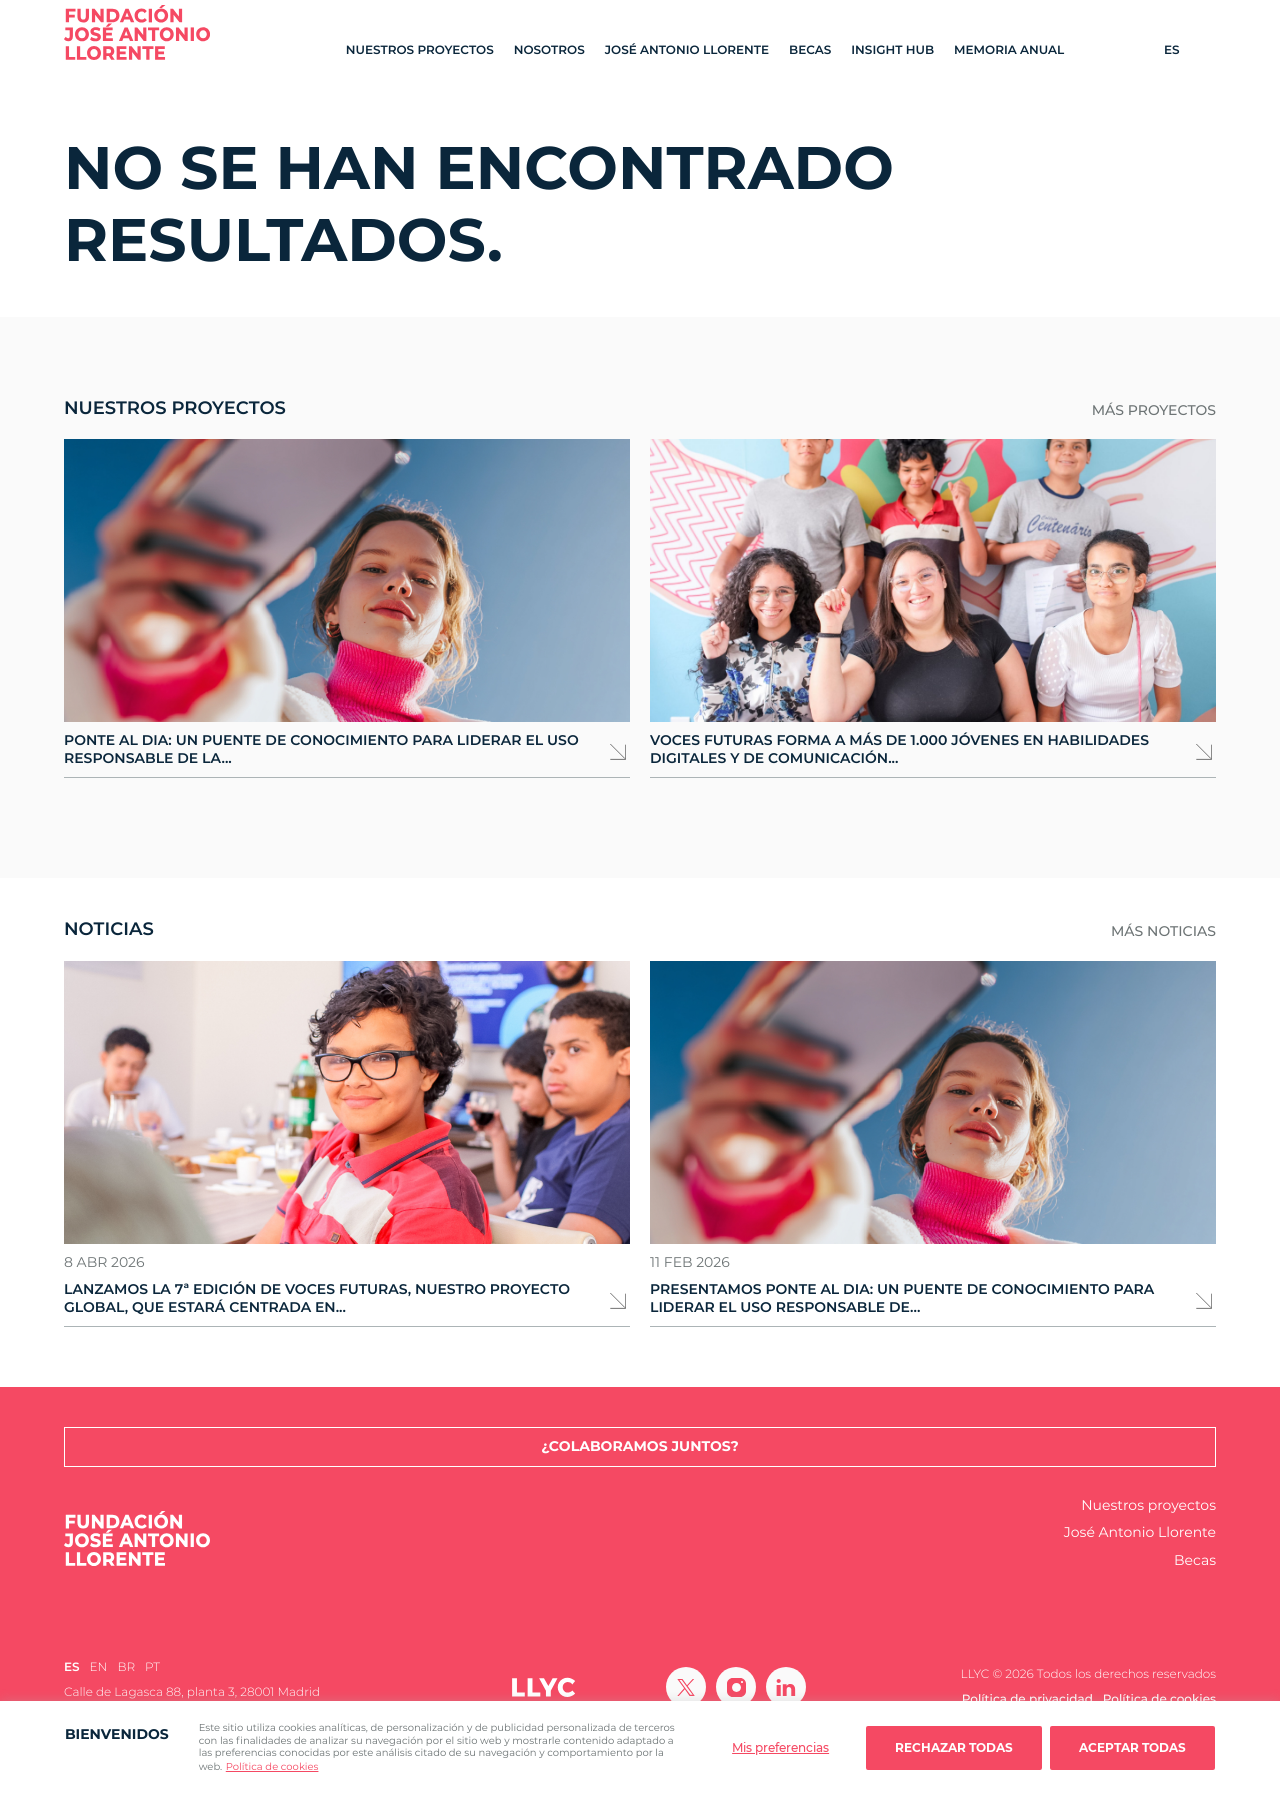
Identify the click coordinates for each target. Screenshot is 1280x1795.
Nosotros (549, 50)
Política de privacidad (1027, 1699)
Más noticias (1163, 931)
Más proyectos (1154, 410)
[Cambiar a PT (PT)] (152, 1667)
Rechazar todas (954, 1747)
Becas (810, 50)
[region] (640, 1748)
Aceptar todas (1132, 1747)
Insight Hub (892, 50)
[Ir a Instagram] (736, 1687)
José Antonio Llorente (687, 50)
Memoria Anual (1009, 50)
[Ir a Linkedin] (786, 1687)
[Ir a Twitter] (686, 1687)
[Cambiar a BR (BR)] (126, 1667)
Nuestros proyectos (420, 50)
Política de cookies (272, 1766)
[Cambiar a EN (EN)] (99, 1667)
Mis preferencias (780, 1747)
